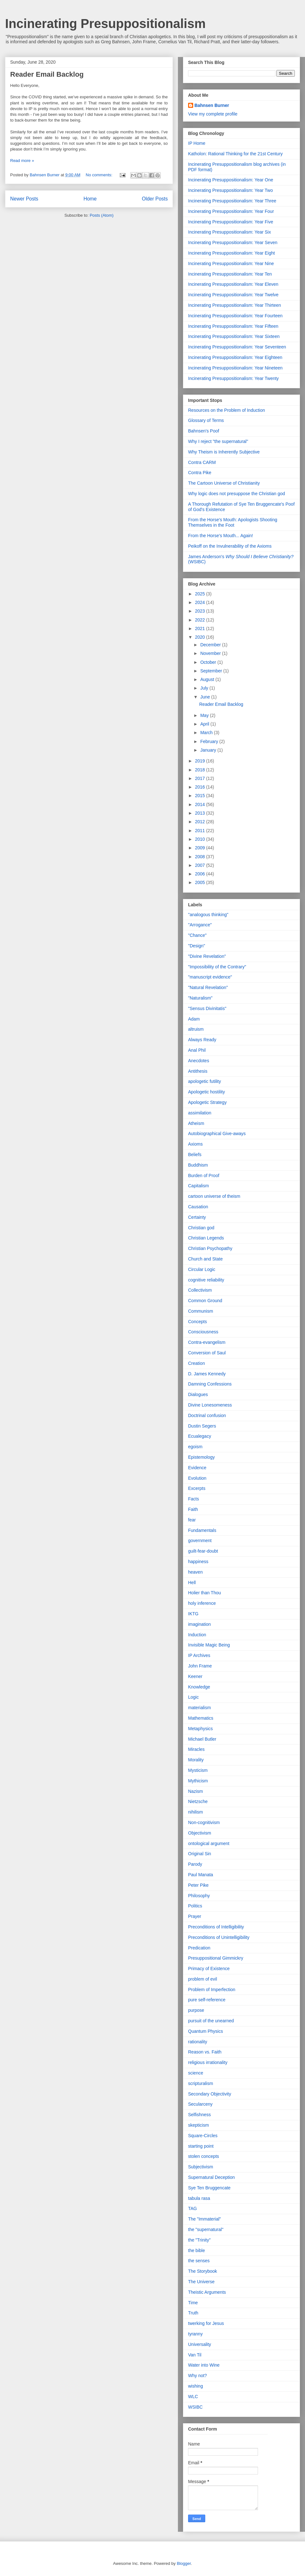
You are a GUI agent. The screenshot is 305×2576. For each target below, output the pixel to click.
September (211, 670)
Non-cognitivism (204, 1822)
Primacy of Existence (209, 1968)
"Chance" (197, 935)
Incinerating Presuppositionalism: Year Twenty (233, 378)
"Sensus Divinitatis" (207, 1008)
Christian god (201, 1227)
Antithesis (197, 1071)
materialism (199, 1707)
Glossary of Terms (206, 420)
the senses (199, 2260)
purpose (196, 2010)
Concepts (197, 1321)
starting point (201, 2146)
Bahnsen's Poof (203, 430)
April (205, 723)
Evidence (197, 1467)
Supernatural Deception (211, 2177)
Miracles (196, 1749)
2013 (200, 813)
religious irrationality (207, 2062)
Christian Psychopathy (210, 1248)
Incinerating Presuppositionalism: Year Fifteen (233, 326)
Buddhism (198, 1165)
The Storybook (202, 2271)
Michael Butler (202, 1739)
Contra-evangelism (207, 1342)
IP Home (196, 143)
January (208, 750)
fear (192, 1519)
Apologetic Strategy (207, 1102)
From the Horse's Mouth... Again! (220, 535)
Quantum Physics (205, 2031)
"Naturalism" (200, 997)
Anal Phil (197, 1050)
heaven (195, 1572)
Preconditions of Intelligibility (216, 1926)
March (207, 732)
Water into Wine (204, 2365)
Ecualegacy (199, 1436)
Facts (193, 1498)
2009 (200, 847)
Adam (194, 1018)
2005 (200, 882)
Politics (195, 1905)
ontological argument (208, 1843)
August (207, 679)
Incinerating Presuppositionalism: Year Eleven (233, 284)
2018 (200, 769)
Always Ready (202, 1039)
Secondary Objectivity (209, 2093)
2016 (200, 787)
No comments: (99, 174)
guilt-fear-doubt (203, 1551)
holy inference (202, 1603)
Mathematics (200, 1718)
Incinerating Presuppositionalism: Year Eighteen (235, 357)
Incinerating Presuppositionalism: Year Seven (232, 242)
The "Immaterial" (204, 2219)
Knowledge (199, 1686)
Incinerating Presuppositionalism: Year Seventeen (237, 346)
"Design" (196, 945)
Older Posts (155, 198)
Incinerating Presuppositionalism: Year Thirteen (234, 305)
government (200, 1540)
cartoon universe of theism (214, 1196)
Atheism (196, 1123)
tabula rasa (199, 2198)
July (204, 688)
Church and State (205, 1258)
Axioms (195, 1144)
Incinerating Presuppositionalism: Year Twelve (233, 294)
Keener (195, 1676)
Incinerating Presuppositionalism (105, 24)
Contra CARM (202, 462)
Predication (199, 1947)
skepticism (198, 2125)
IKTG (193, 1613)
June (205, 696)
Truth (193, 2312)
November (211, 653)
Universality (199, 2344)
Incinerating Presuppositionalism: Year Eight (231, 253)
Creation (196, 1363)
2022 (200, 619)
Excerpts (196, 1488)
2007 (200, 865)
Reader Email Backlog (47, 74)
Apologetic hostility (206, 1091)
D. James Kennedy (207, 1373)
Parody (195, 1864)
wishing (195, 2386)
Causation (198, 1206)
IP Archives (199, 1655)
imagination (199, 1624)
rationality (197, 2041)
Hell (192, 1582)
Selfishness (199, 2114)
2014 (200, 804)
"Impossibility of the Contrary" (217, 966)
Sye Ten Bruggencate (209, 2187)
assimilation (199, 1112)
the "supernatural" (205, 2229)
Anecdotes (198, 1060)
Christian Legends (206, 1237)
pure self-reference (207, 1999)
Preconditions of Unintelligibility (218, 1937)
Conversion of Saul (207, 1352)
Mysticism (197, 1770)
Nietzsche (197, 1801)
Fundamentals (202, 1530)
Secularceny (200, 2104)
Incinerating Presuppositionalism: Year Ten (230, 274)
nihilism (195, 1811)
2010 (200, 839)
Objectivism (199, 1832)
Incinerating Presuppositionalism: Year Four (231, 211)
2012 (200, 821)
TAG (192, 2208)
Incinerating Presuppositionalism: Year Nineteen (235, 367)
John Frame (200, 1665)
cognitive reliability (206, 1279)
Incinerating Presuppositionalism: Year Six (229, 232)
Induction (197, 1634)
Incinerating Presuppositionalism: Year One (230, 179)
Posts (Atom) (101, 215)
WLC (193, 2396)
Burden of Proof (203, 1175)
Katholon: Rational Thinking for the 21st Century (235, 153)
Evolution (197, 1478)
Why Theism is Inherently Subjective (224, 451)
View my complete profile (212, 113)
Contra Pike (199, 472)
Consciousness (203, 1331)
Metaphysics (200, 1728)
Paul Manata (200, 1874)
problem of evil (202, 1979)
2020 (200, 637)
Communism (200, 1311)
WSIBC (195, 2407)
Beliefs (194, 1154)
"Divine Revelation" (207, 956)
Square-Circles (203, 2135)
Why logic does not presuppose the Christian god (236, 493)
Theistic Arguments (207, 2292)
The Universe (201, 2281)
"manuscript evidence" (210, 976)
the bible (196, 2250)
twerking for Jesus (206, 2323)
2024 (200, 602)
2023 (200, 611)
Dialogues (198, 1394)
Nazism (195, 1791)
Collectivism (200, 1290)
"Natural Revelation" (208, 987)
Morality (196, 1759)
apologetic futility (204, 1081)
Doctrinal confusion (207, 1415)
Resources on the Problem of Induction (226, 410)
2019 (200, 760)
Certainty (197, 1217)
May (205, 715)
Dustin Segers (202, 1425)
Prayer (194, 1916)
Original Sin (199, 1853)
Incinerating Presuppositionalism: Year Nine (231, 263)
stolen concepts (203, 2156)
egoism (195, 1446)
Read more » (22, 160)
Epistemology (201, 1457)
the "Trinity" (199, 2240)
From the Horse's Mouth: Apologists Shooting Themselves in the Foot (232, 522)
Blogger (184, 2563)
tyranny (195, 2333)
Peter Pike (198, 1885)
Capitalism (198, 1185)
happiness (198, 1561)
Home (90, 198)
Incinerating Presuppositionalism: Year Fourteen (235, 315)
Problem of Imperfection (211, 1989)
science (195, 2072)
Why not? (197, 2375)
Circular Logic (201, 1269)
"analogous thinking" (208, 914)
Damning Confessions (210, 1383)
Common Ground (205, 1300)
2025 (200, 593)
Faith (193, 1509)
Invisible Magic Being (209, 1644)
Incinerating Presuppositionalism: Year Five (230, 221)
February (209, 741)
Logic (193, 1697)
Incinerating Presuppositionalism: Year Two (230, 190)
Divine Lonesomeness (210, 1404)
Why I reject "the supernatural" (218, 441)
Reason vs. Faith (204, 2051)
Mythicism (198, 1780)
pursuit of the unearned (211, 2020)
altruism (196, 1029)
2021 (200, 628)
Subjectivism (200, 2166)
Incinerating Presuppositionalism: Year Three (232, 200)
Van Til (194, 2354)
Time (193, 2302)
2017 (200, 778)
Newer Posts (24, 198)
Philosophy (199, 1895)
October (208, 662)
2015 (200, 795)
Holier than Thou (204, 1592)
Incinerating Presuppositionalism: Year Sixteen (234, 336)
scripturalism (200, 2083)
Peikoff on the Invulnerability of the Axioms (230, 546)
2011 (200, 830)
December (211, 644)
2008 (200, 856)
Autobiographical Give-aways (217, 1133)
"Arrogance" (200, 924)
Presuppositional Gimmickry (215, 1958)
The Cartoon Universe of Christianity (224, 483)
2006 (200, 873)
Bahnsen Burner (211, 105)
